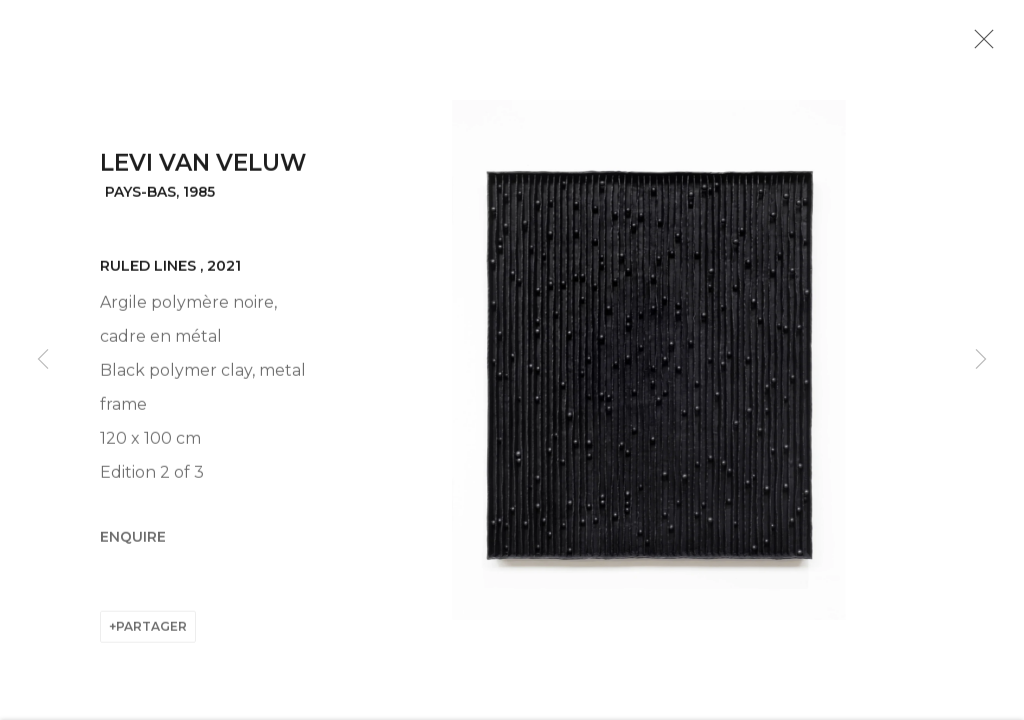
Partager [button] (151, 631)
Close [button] (981, 45)
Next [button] (981, 360)
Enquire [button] (133, 543)
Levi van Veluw (203, 169)
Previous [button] (43, 360)
